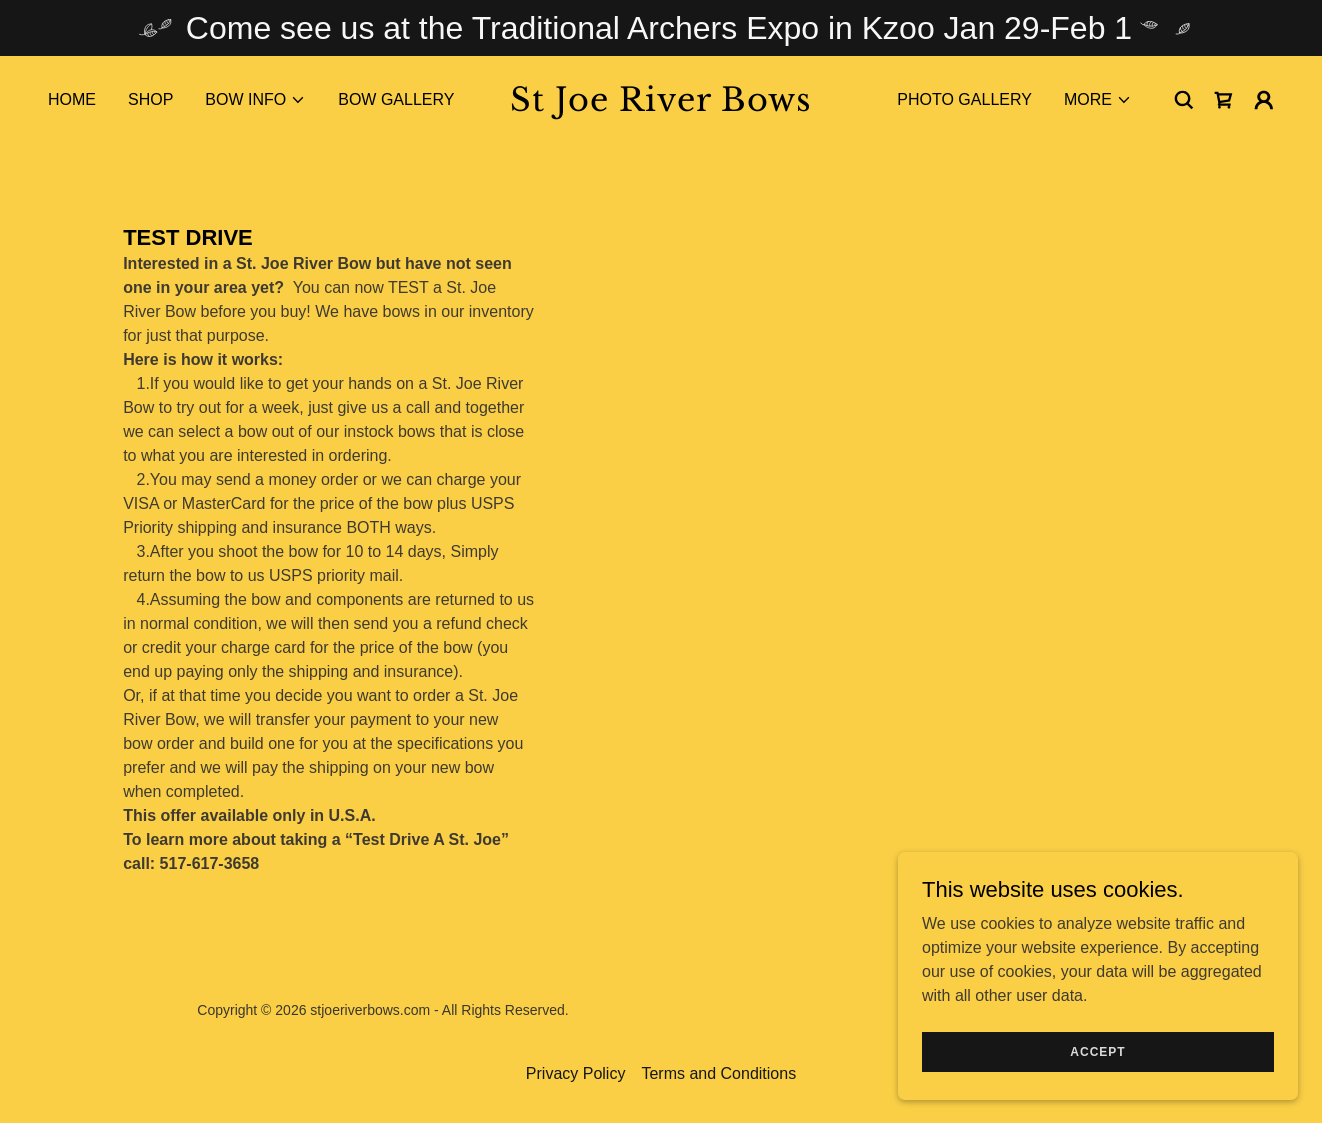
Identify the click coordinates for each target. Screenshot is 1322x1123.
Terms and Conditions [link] (718, 1073)
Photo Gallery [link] (964, 99)
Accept (1097, 1079)
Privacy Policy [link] (576, 1073)
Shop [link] (150, 99)
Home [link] (72, 99)
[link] (661, 105)
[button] (255, 100)
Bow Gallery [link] (396, 99)
